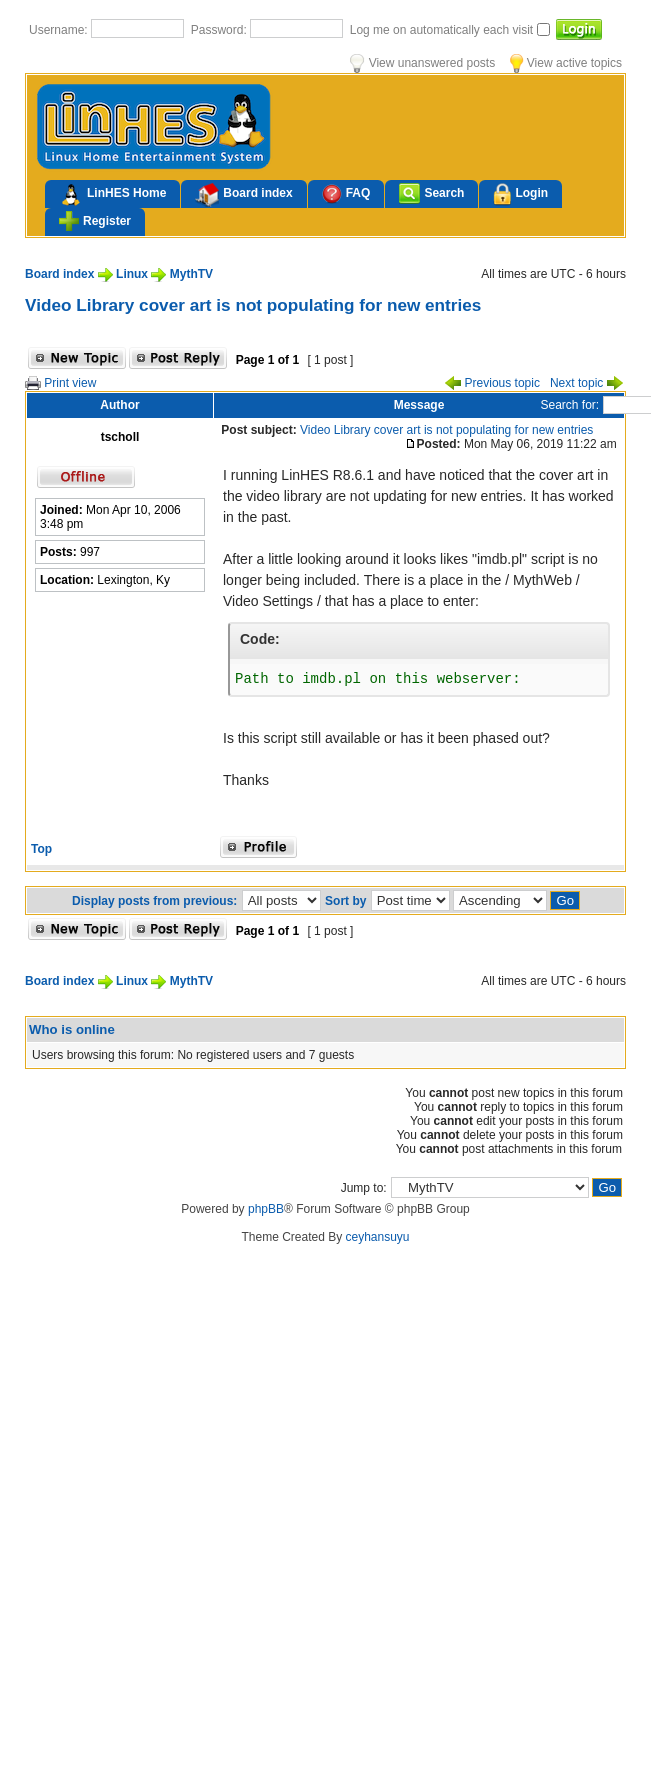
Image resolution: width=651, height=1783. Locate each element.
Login (520, 194)
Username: (60, 30)
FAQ (346, 193)
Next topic (586, 383)
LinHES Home (112, 195)
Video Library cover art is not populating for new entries (253, 305)
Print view (60, 383)
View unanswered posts (422, 63)
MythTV (191, 274)
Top (41, 849)
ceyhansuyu (378, 1237)
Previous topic (492, 383)
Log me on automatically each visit (443, 30)
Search (431, 193)
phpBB (266, 1209)
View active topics (566, 63)
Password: (220, 30)
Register (95, 221)
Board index (243, 195)
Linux (132, 274)
